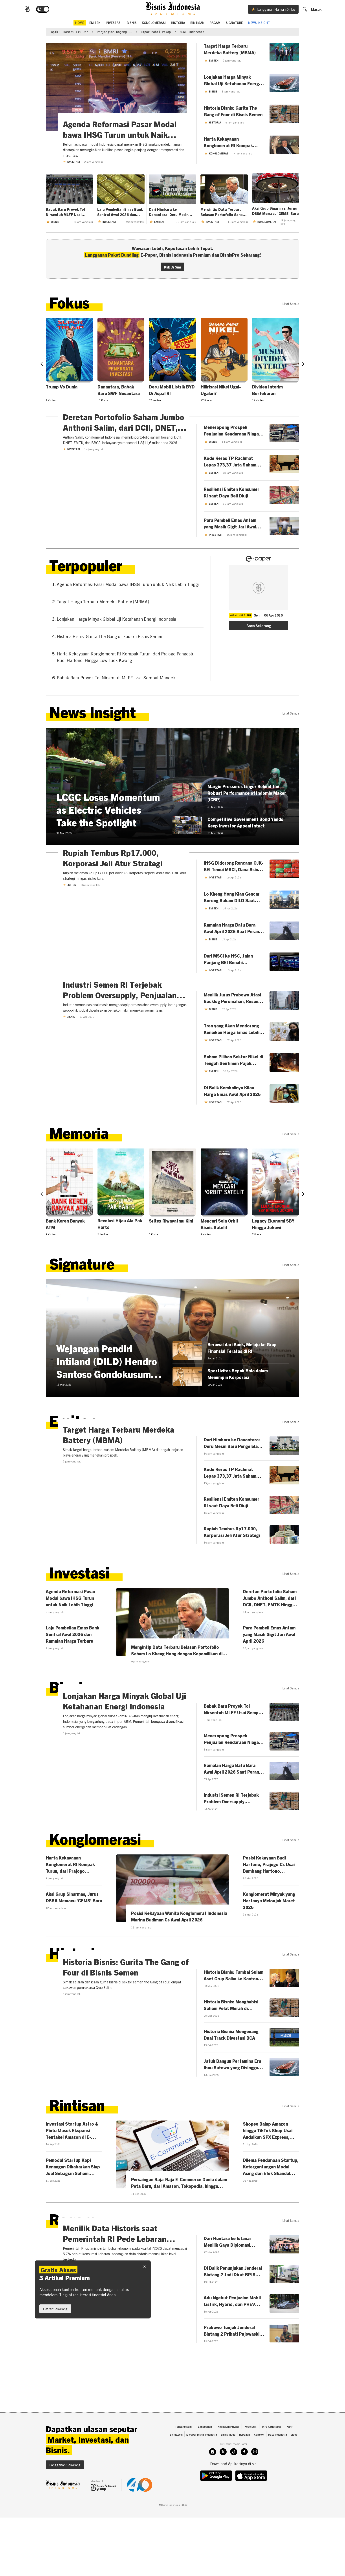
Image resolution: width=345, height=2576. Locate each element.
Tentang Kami (183, 2487)
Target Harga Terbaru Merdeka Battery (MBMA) (103, 608)
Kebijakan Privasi (228, 2487)
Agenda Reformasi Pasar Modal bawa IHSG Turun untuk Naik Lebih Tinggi (128, 591)
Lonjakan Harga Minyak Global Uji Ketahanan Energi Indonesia (116, 626)
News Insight (259, 24)
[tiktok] (233, 2512)
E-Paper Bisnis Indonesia (201, 2495)
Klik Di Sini (172, 270)
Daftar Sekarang (55, 2309)
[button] (41, 367)
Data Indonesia (277, 2495)
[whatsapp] (254, 2512)
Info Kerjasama (271, 2487)
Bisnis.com (176, 2495)
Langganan (205, 2487)
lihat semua (291, 307)
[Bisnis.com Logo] (49, 10)
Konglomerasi (154, 24)
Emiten (69, 981)
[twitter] (223, 2512)
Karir (290, 2487)
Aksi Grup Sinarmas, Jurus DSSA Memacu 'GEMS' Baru (275, 214)
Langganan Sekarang (65, 2526)
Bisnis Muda (228, 2495)
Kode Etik (250, 2487)
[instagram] (212, 2512)
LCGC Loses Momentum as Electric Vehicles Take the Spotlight (108, 817)
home (79, 24)
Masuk (294, 10)
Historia (178, 24)
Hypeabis (244, 2495)
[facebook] (244, 2512)
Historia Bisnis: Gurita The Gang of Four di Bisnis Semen (110, 643)
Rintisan (197, 24)
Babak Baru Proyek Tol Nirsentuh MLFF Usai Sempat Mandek (65, 215)
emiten (95, 24)
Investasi (113, 24)
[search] (282, 10)
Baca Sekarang (258, 633)
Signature (234, 24)
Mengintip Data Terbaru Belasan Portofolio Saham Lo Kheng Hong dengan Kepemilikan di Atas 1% (223, 215)
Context (259, 2495)
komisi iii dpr (75, 34)
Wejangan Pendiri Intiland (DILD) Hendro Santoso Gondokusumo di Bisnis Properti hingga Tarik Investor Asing (106, 1376)
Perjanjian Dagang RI (114, 34)
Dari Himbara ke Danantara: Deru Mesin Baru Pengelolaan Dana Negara (169, 215)
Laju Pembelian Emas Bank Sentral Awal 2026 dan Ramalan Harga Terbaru (120, 215)
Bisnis (132, 24)
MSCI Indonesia (192, 34)
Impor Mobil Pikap (156, 34)
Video (294, 2495)
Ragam (215, 24)
